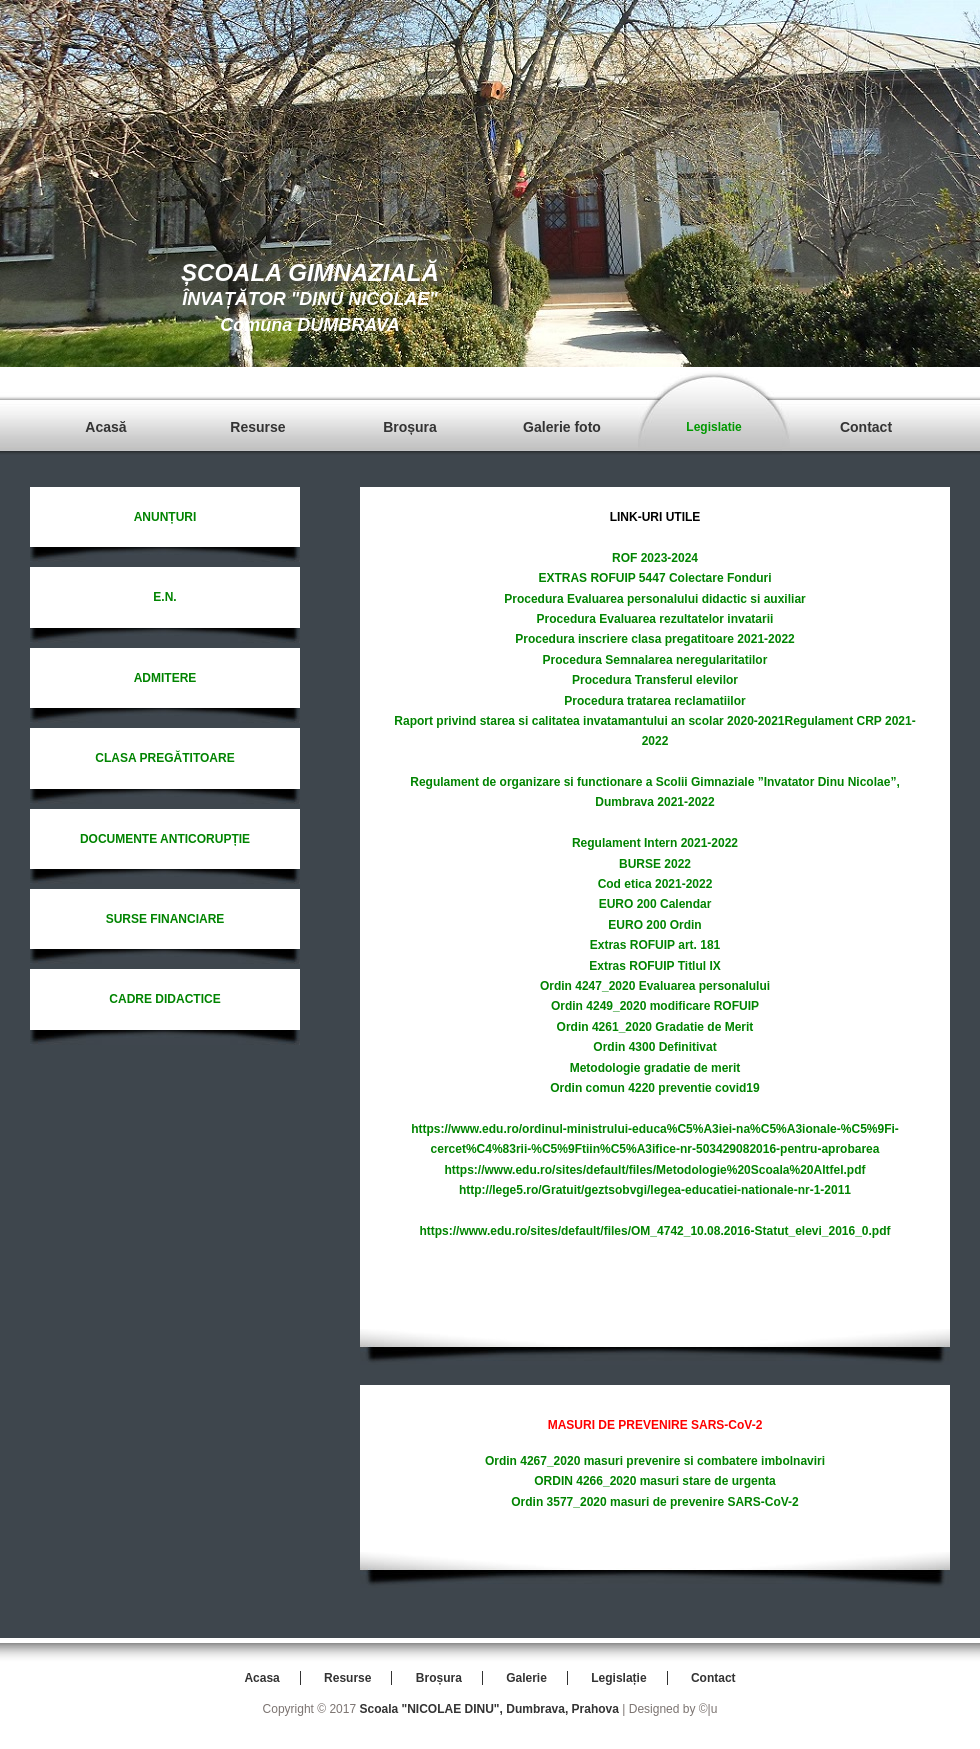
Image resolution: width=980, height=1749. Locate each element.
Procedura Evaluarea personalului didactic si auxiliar (654, 599)
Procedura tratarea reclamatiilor (654, 701)
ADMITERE (165, 678)
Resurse (257, 427)
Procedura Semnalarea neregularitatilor (655, 660)
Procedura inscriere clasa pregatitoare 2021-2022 (655, 639)
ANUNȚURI (165, 517)
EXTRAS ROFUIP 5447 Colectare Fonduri (654, 578)
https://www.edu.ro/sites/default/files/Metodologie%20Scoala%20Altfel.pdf (655, 1170)
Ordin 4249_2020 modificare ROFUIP (655, 1006)
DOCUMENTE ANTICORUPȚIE (165, 839)
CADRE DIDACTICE (164, 999)
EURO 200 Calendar (655, 904)
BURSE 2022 (655, 864)
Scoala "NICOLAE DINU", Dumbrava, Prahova (488, 1709)
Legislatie (713, 427)
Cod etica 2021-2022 (655, 884)
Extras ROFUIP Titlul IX (655, 966)
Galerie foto (562, 427)
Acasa (261, 1678)
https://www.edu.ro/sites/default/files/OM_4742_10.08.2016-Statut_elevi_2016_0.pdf (654, 1231)
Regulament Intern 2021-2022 (655, 843)
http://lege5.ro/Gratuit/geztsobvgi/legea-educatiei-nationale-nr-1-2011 (655, 1190)
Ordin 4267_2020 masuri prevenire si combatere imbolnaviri (655, 1461)
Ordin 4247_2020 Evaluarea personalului (655, 986)
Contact (866, 427)
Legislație (618, 1678)
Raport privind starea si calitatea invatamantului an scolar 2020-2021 (589, 721)
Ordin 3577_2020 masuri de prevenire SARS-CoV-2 (654, 1502)
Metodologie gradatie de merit (655, 1068)
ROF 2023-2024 (655, 558)
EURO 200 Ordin (654, 925)
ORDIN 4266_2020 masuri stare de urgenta (654, 1481)
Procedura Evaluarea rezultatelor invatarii (655, 619)
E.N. (164, 597)
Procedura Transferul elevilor (655, 680)
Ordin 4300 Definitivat (654, 1047)
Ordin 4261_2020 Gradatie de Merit (655, 1027)
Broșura (410, 427)
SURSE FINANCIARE (165, 919)
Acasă (105, 427)
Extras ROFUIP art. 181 (655, 945)
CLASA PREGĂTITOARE (164, 758)
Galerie (526, 1678)
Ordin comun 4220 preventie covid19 (654, 1088)
